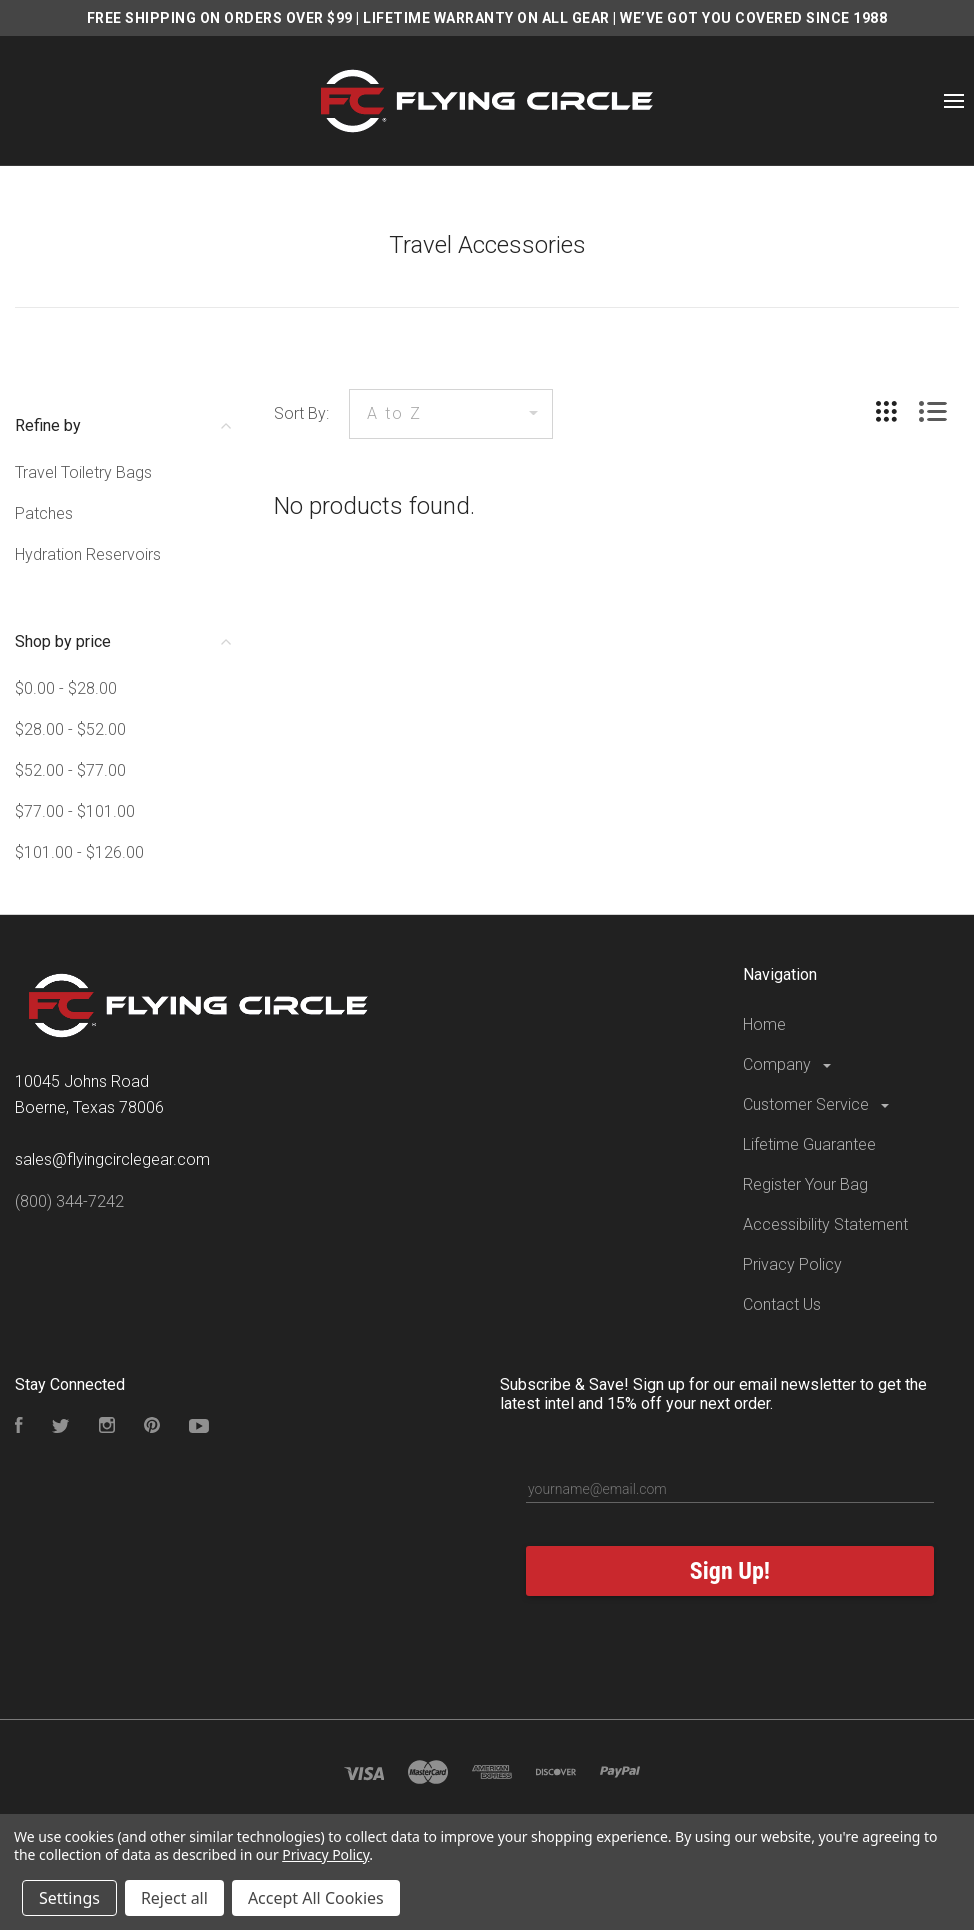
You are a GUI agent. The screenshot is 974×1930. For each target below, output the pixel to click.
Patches (44, 513)
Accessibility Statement (825, 1224)
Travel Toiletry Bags (83, 472)
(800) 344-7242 (69, 1201)
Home (764, 1024)
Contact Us (782, 1304)
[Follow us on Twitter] (61, 1427)
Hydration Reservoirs (88, 554)
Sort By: (301, 413)
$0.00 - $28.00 (66, 688)
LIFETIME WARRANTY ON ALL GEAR (486, 18)
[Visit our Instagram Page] (107, 1427)
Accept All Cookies (316, 1898)
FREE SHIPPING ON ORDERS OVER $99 (220, 18)
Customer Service (817, 1104)
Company (788, 1064)
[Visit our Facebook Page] (19, 1427)
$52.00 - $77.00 (70, 770)
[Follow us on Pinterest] (152, 1427)
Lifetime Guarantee (809, 1144)
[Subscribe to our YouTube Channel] (199, 1427)
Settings (69, 1898)
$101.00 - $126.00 (79, 852)
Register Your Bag (805, 1184)
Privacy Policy (792, 1264)
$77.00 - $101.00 (75, 811)
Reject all (174, 1898)
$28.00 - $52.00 (70, 729)
